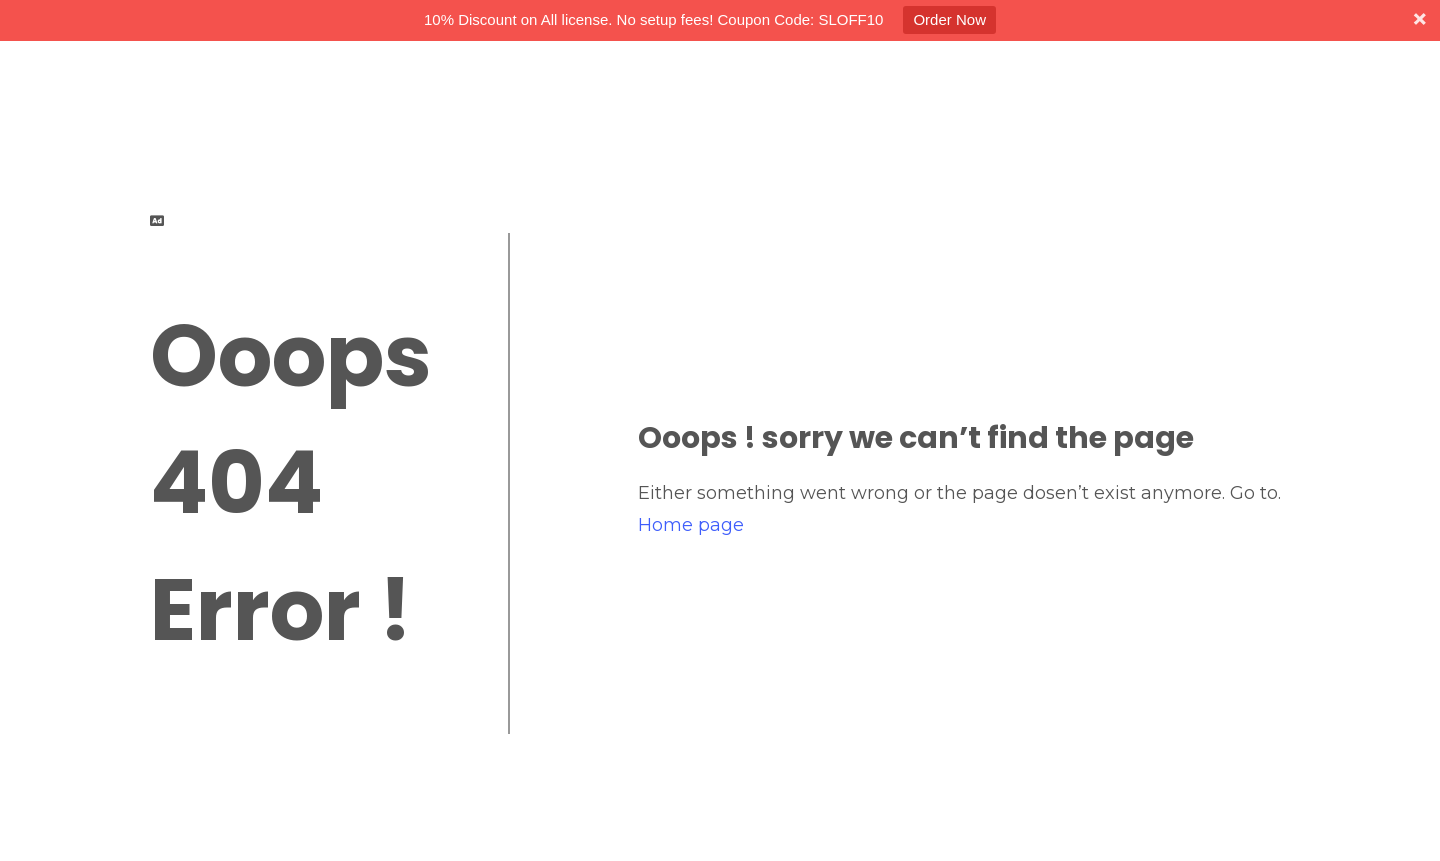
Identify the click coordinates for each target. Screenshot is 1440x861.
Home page (691, 525)
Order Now (949, 19)
